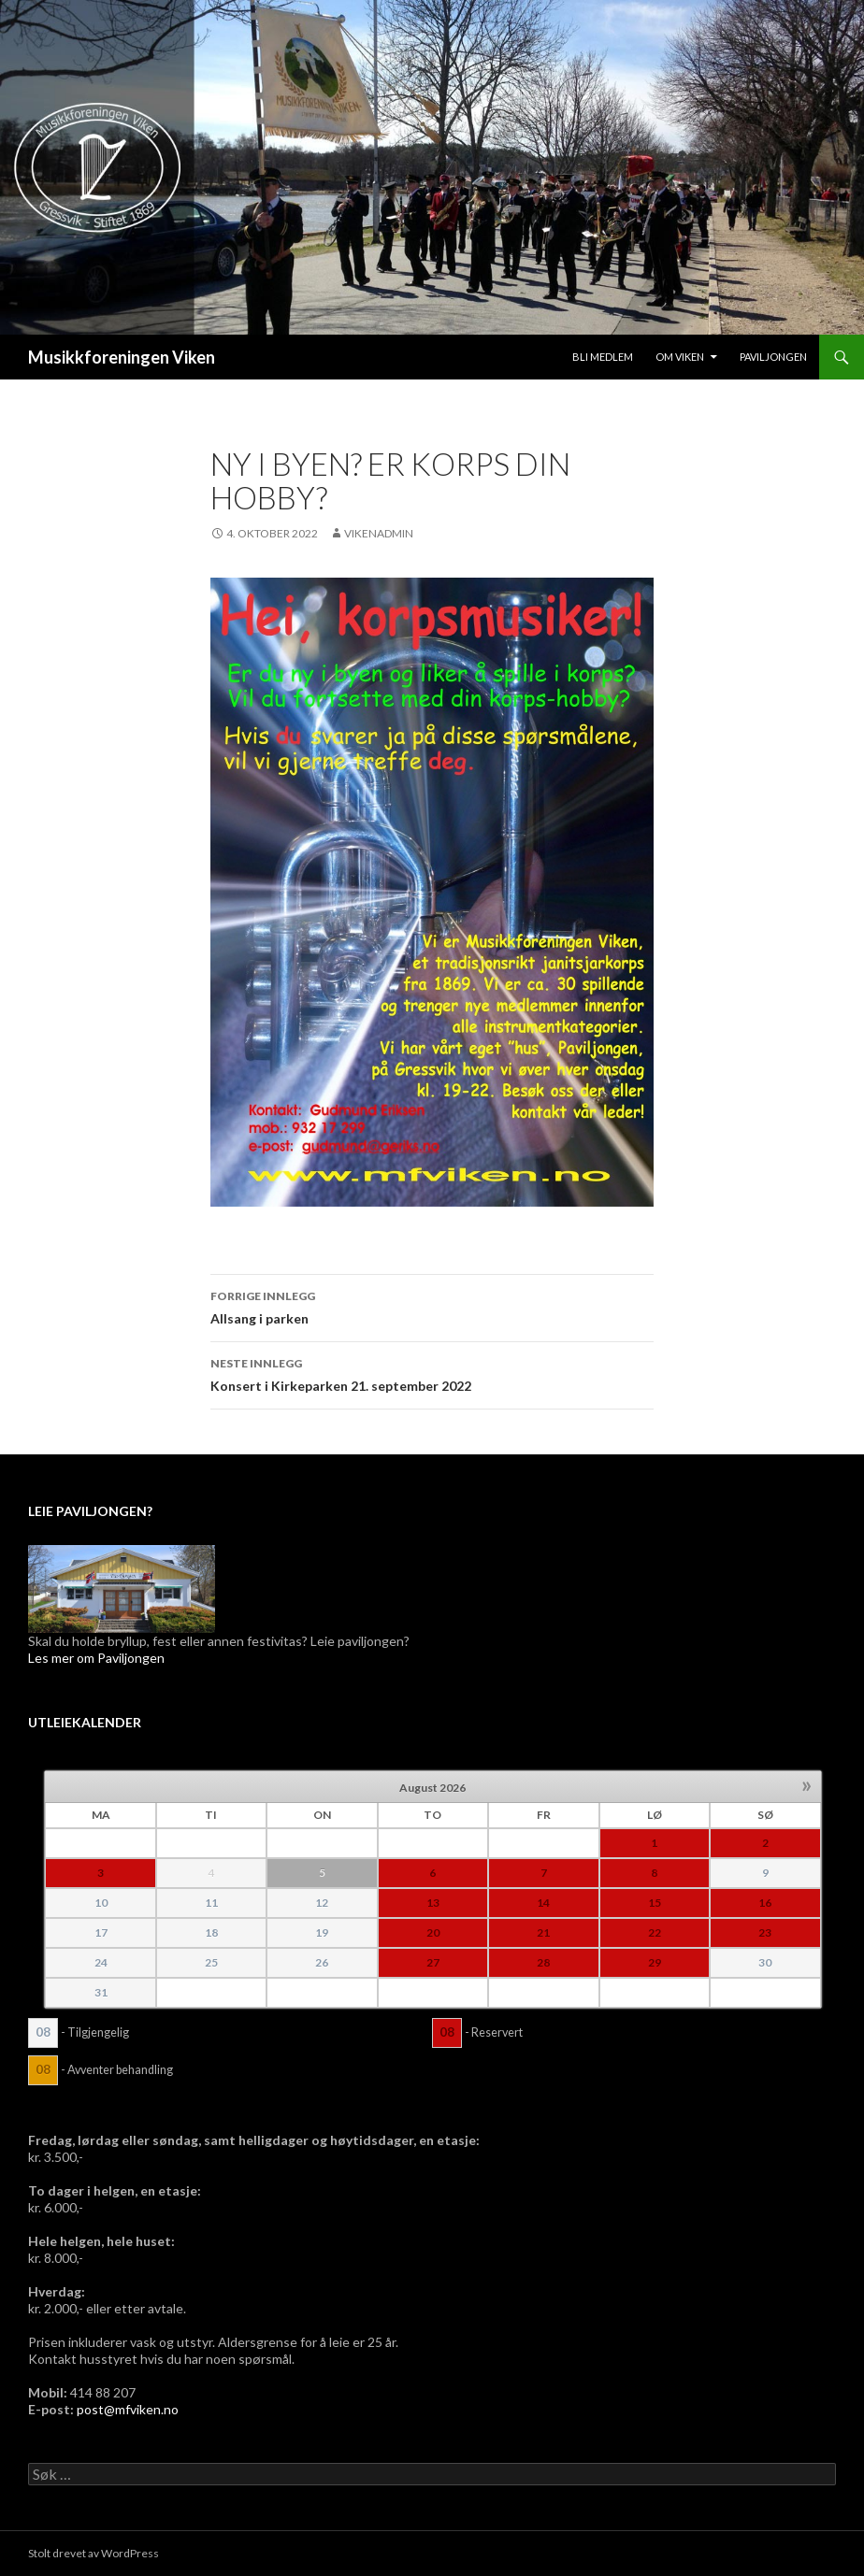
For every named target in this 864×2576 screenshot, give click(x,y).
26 (321, 1962)
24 (101, 1962)
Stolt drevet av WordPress (93, 2553)
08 (43, 2032)
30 (764, 1962)
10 (101, 1903)
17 (101, 1932)
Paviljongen (773, 357)
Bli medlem (602, 357)
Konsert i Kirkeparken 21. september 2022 (432, 1373)
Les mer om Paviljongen (96, 1658)
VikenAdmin (378, 533)
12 (321, 1903)
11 (211, 1903)
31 (101, 1992)
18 (211, 1932)
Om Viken (679, 357)
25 (211, 1962)
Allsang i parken (432, 1305)
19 (321, 1932)
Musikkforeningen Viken (121, 357)
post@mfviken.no (128, 2409)
